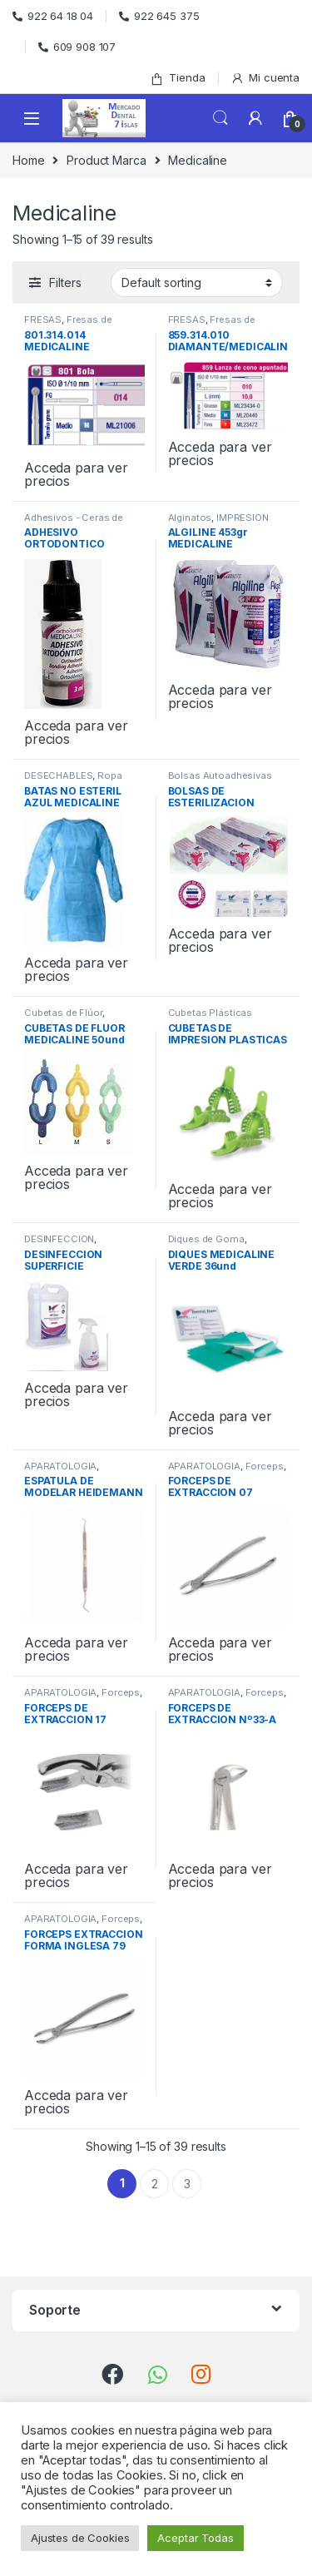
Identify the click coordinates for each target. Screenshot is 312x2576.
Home (28, 160)
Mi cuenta (265, 78)
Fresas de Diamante (68, 324)
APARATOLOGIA (60, 1466)
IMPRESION (242, 517)
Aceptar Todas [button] (195, 2537)
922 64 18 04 (52, 15)
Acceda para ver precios (76, 474)
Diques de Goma (206, 1239)
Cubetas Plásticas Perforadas (210, 1017)
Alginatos (190, 517)
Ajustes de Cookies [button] (80, 2537)
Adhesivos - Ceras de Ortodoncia (73, 522)
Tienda (177, 78)
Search (220, 118)
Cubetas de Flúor (63, 1012)
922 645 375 (159, 15)
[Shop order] (197, 282)
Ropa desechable (73, 780)
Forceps (264, 1466)
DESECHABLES (58, 775)
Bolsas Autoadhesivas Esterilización (220, 780)
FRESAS (43, 319)
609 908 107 (77, 46)
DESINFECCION (59, 1239)
